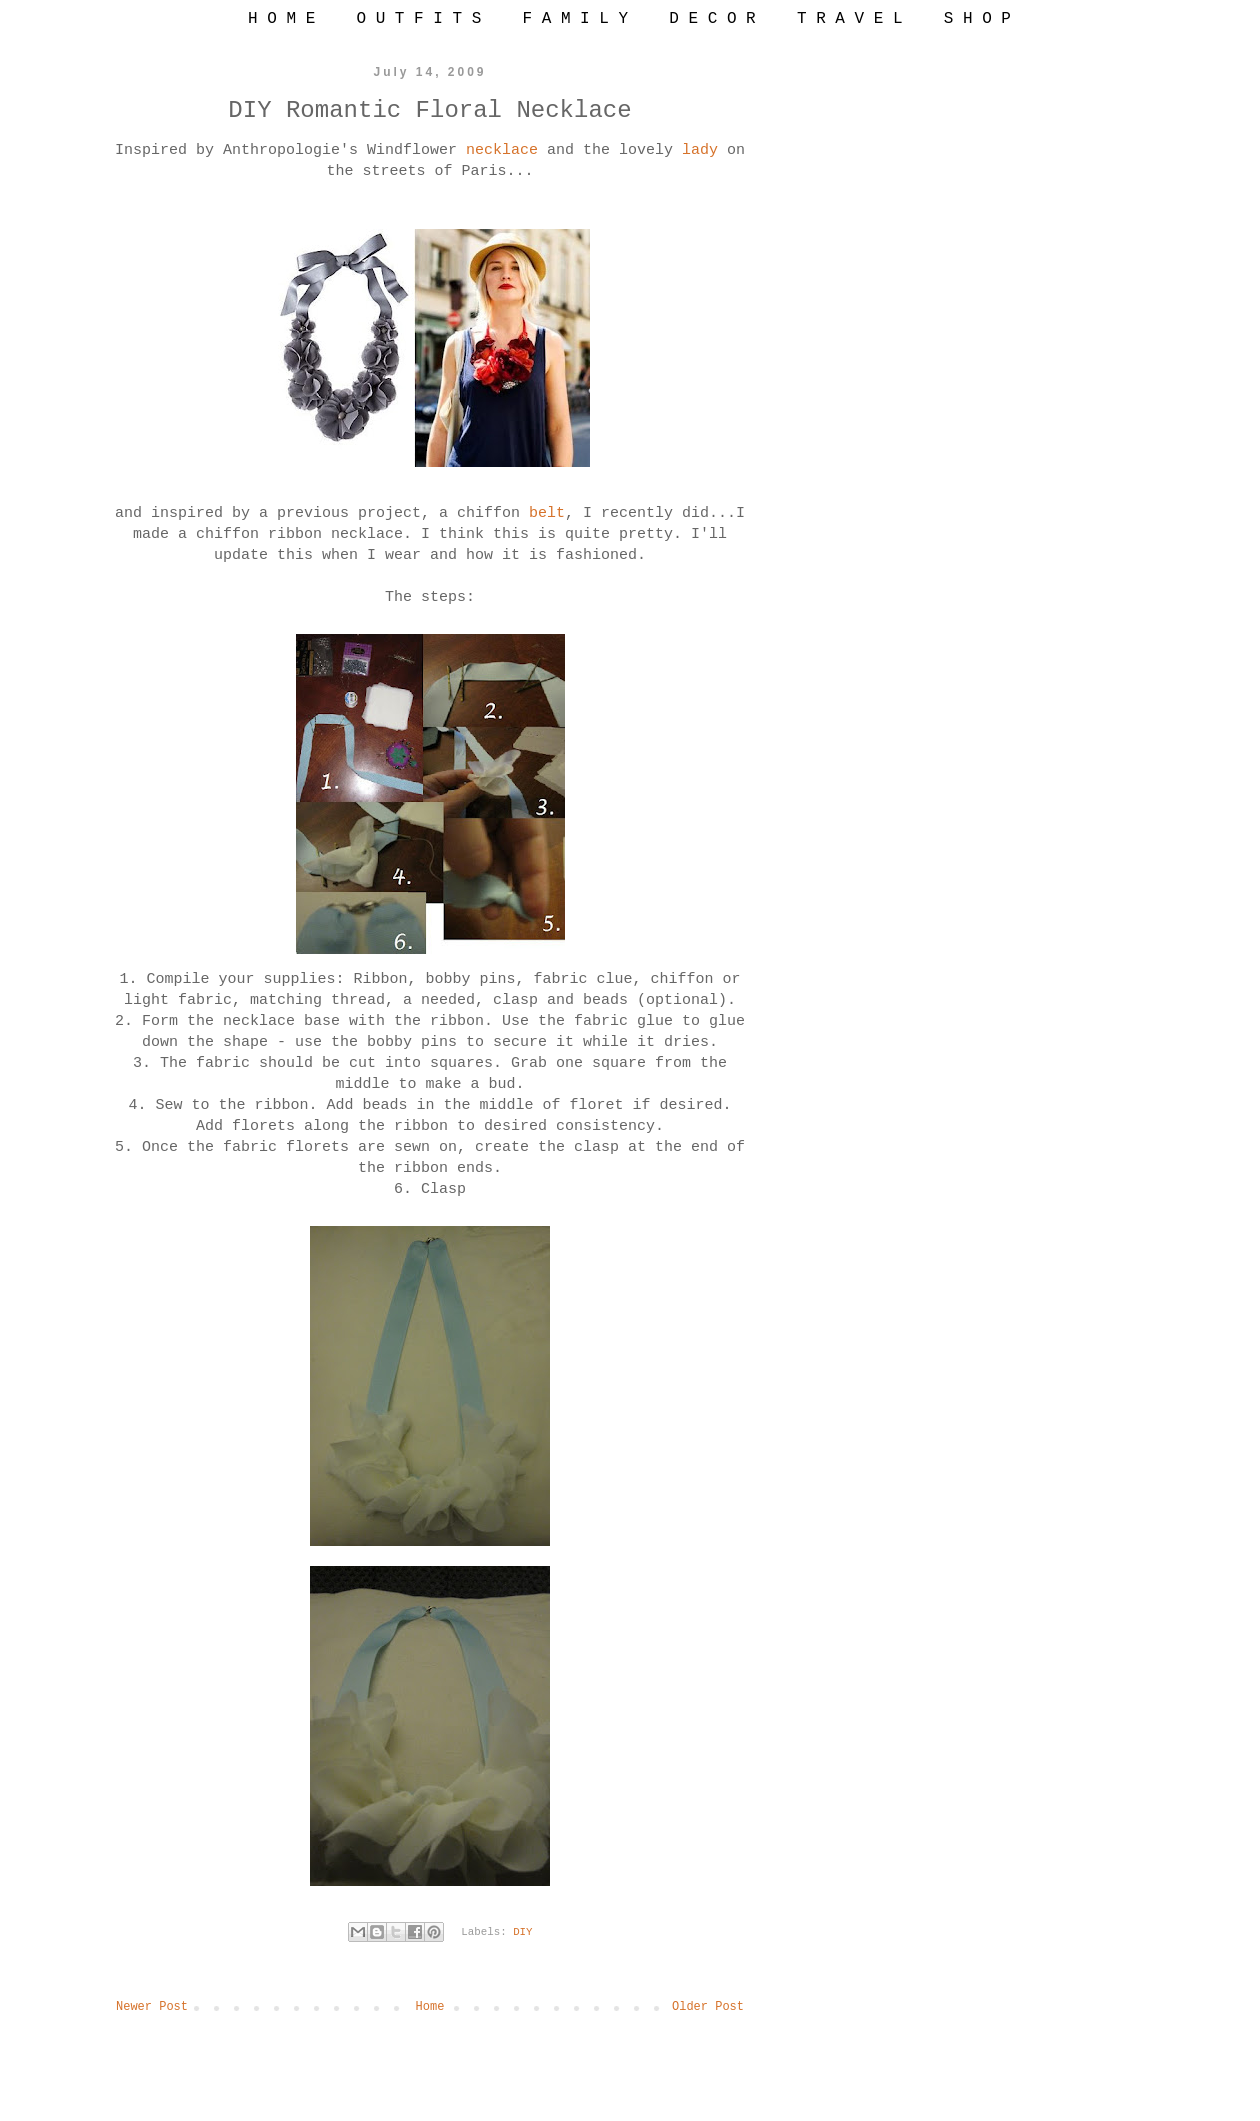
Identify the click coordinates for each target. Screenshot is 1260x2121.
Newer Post (152, 2007)
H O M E (281, 19)
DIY (522, 1932)
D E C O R (712, 19)
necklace (506, 150)
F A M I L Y (575, 19)
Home (430, 2007)
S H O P (977, 19)
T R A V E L (850, 19)
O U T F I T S (418, 19)
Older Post (708, 2007)
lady (704, 150)
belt (547, 513)
